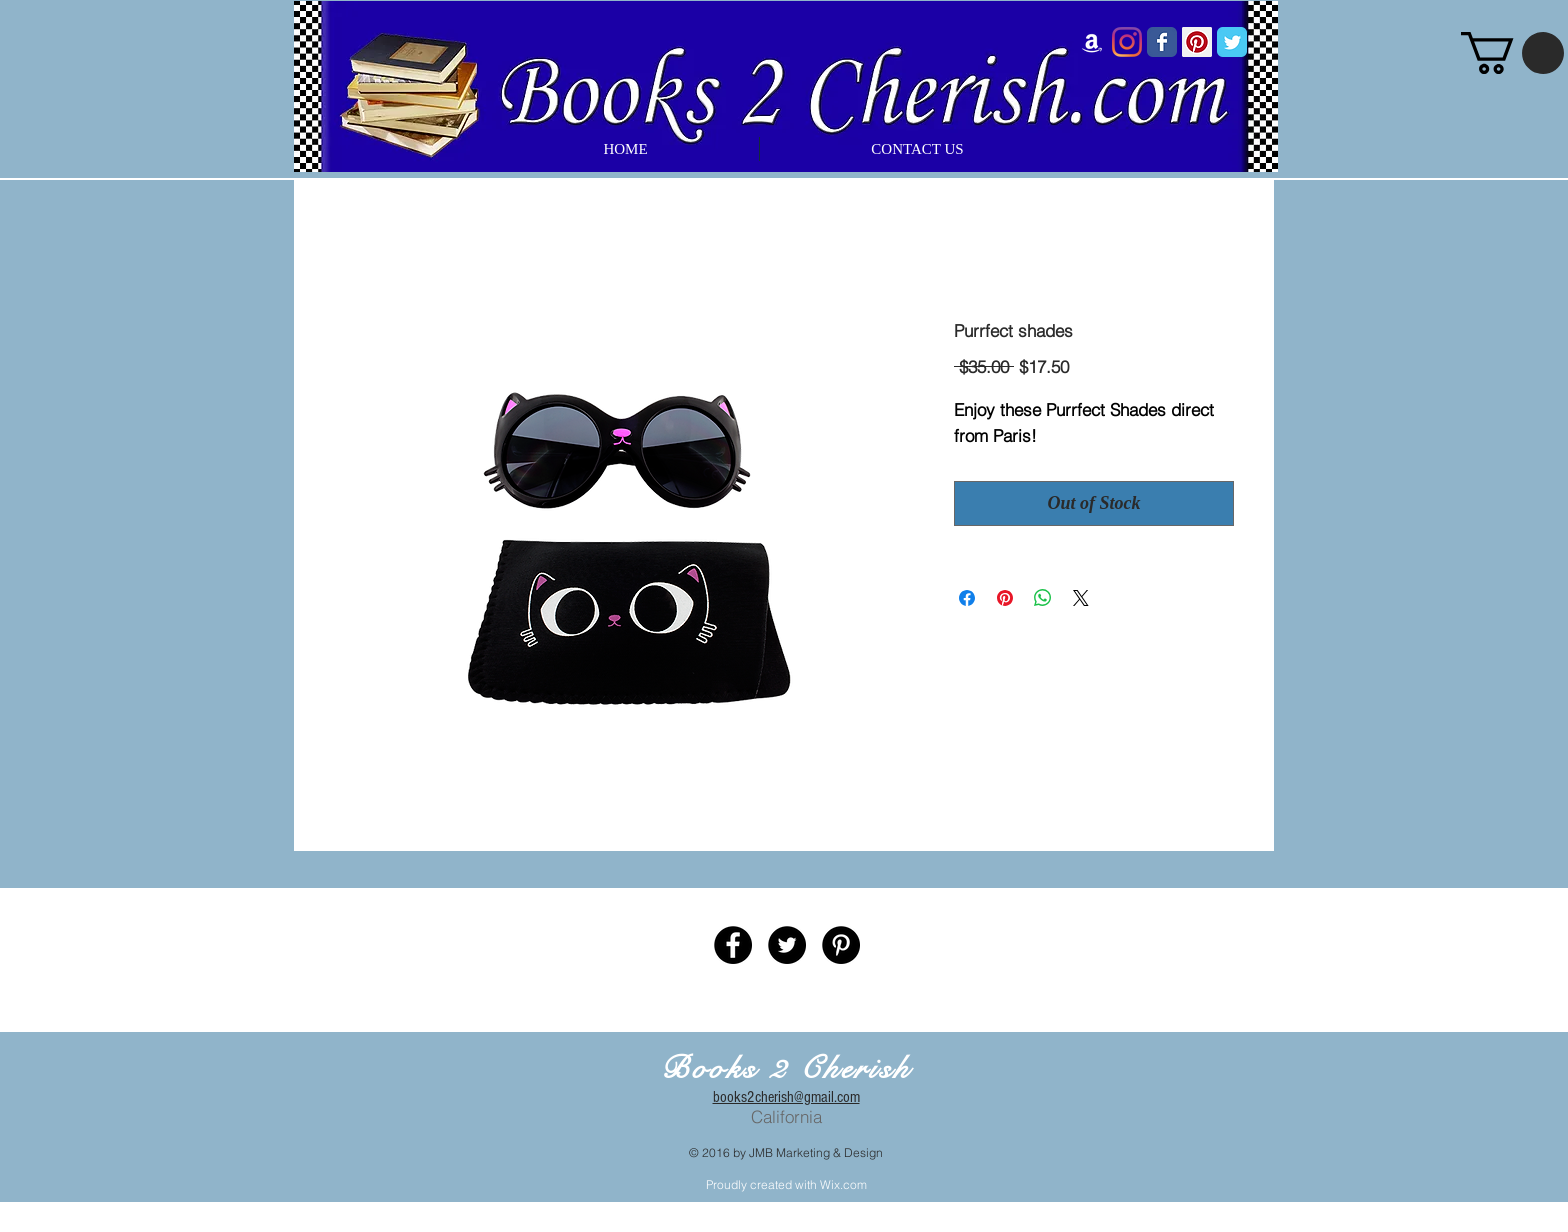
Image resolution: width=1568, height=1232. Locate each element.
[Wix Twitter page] (1232, 42)
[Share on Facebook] (967, 598)
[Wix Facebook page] (1162, 42)
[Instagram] (1127, 42)
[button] (1512, 53)
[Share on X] (1081, 598)
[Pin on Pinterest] (1005, 598)
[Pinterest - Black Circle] (841, 945)
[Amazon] (1092, 42)
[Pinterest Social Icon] (1197, 42)
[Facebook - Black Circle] (733, 945)
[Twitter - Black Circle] (787, 945)
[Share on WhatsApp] (1043, 598)
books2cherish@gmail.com (786, 1097)
